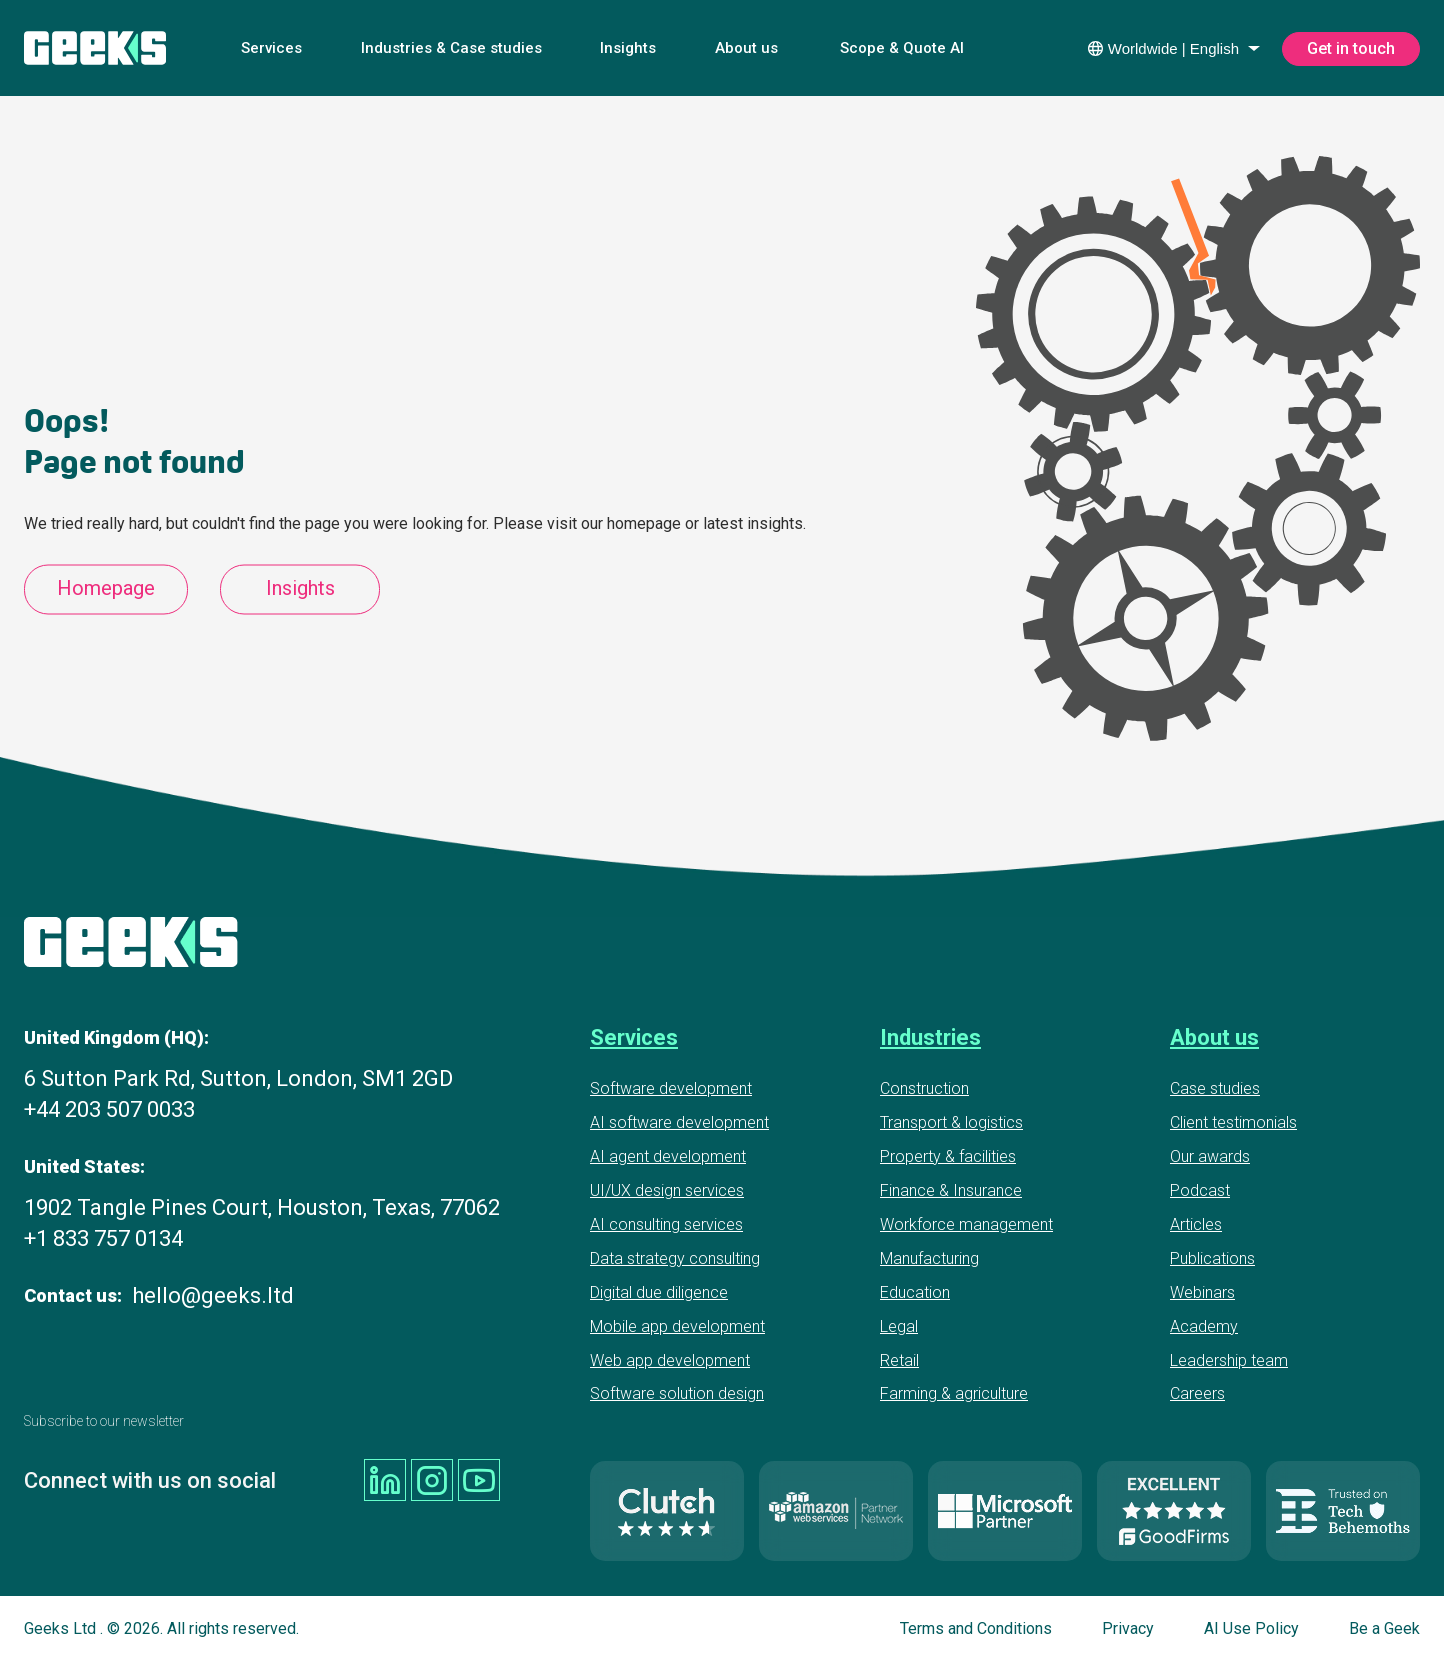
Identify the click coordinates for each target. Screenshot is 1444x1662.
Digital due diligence (659, 1292)
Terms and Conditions (976, 1628)
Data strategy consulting (675, 1258)
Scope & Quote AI (902, 48)
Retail (899, 1360)
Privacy (1128, 1628)
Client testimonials (1233, 1122)
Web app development (670, 1360)
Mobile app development (677, 1326)
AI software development (679, 1122)
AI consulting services (666, 1224)
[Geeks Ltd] (95, 48)
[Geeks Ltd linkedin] (385, 1480)
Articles (1196, 1224)
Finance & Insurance (951, 1190)
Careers (1197, 1393)
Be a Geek (1384, 1628)
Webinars (1202, 1292)
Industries (930, 1037)
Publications (1212, 1258)
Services (271, 48)
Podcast (1200, 1190)
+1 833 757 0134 (103, 1238)
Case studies (1215, 1088)
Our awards (1210, 1156)
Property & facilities (948, 1156)
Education (915, 1292)
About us (746, 48)
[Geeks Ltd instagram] (432, 1480)
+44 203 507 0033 (109, 1109)
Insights (628, 48)
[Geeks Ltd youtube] (479, 1480)
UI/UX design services (667, 1190)
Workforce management (966, 1224)
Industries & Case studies (451, 48)
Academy (1204, 1326)
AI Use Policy (1251, 1628)
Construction (924, 1088)
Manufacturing (929, 1258)
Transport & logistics (951, 1122)
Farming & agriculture (954, 1393)
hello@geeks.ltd (213, 1295)
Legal (899, 1326)
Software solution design (677, 1393)
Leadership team (1229, 1360)
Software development (671, 1088)
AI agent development (668, 1156)
